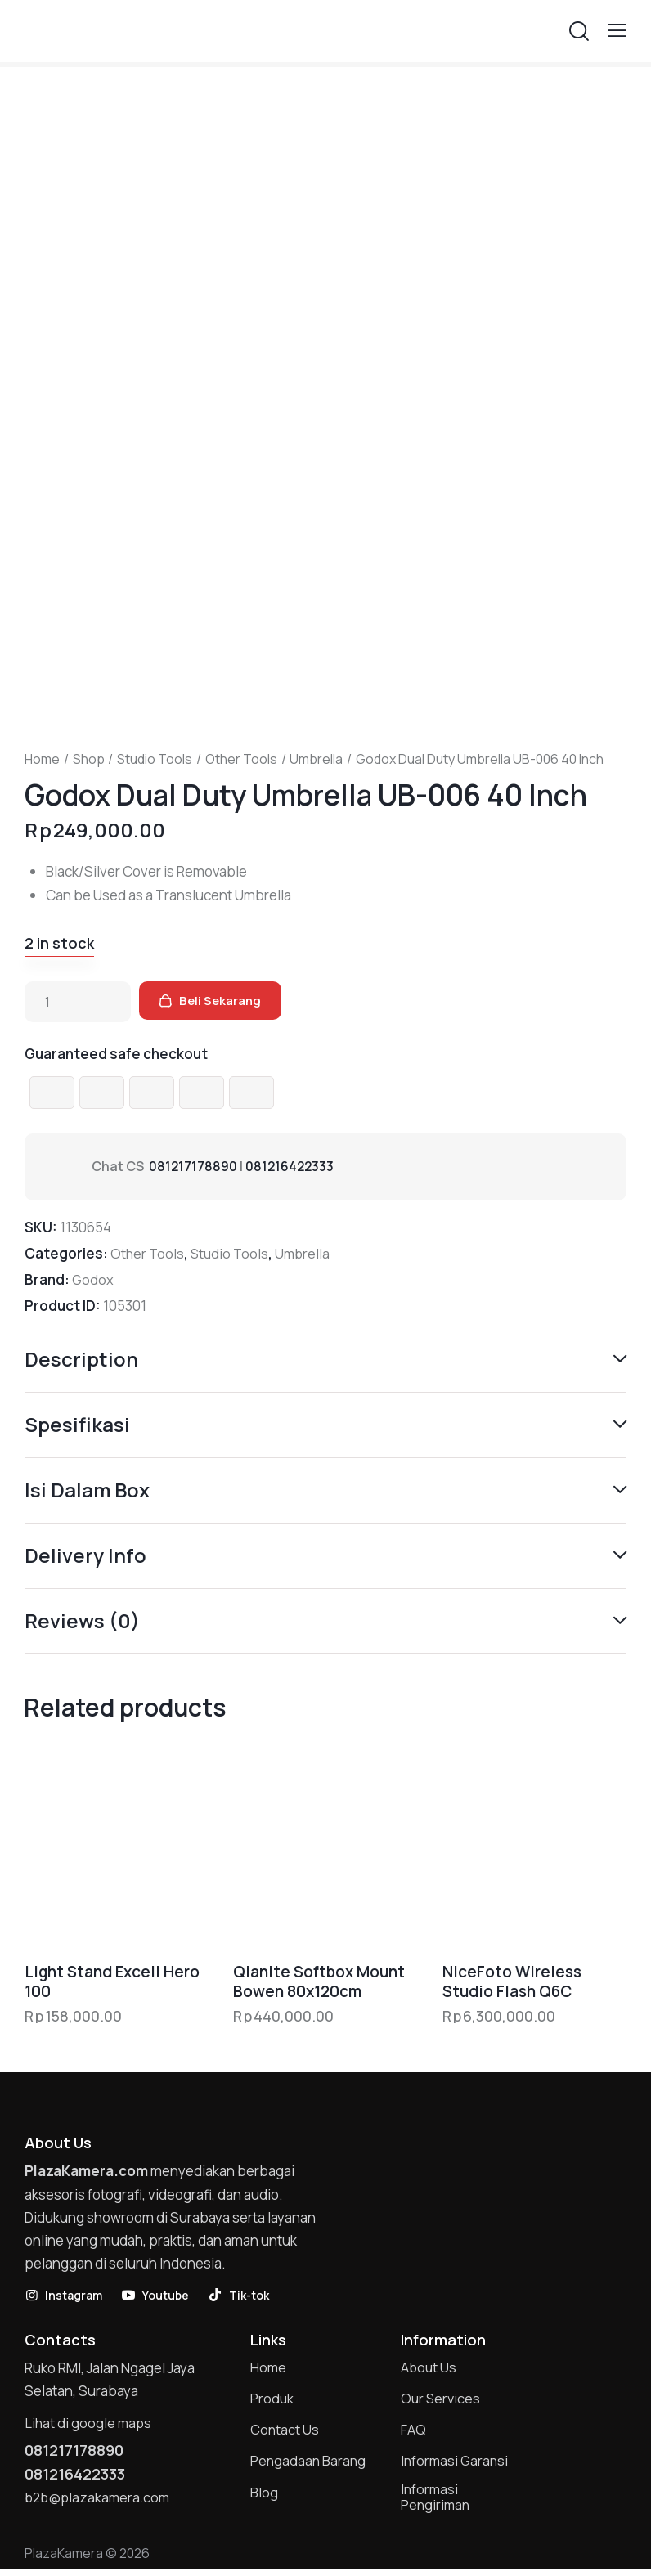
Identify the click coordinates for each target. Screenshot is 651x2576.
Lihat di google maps (89, 2424)
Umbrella (316, 759)
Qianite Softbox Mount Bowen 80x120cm (319, 1983)
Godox (93, 1279)
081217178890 (193, 1167)
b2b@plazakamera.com (99, 2501)
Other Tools (241, 759)
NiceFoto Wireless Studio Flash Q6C (511, 1983)
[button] (617, 30)
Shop (89, 759)
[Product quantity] (78, 1001)
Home (42, 759)
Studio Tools (154, 759)
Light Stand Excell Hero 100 (112, 1983)
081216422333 (291, 1167)
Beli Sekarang (225, 1002)
